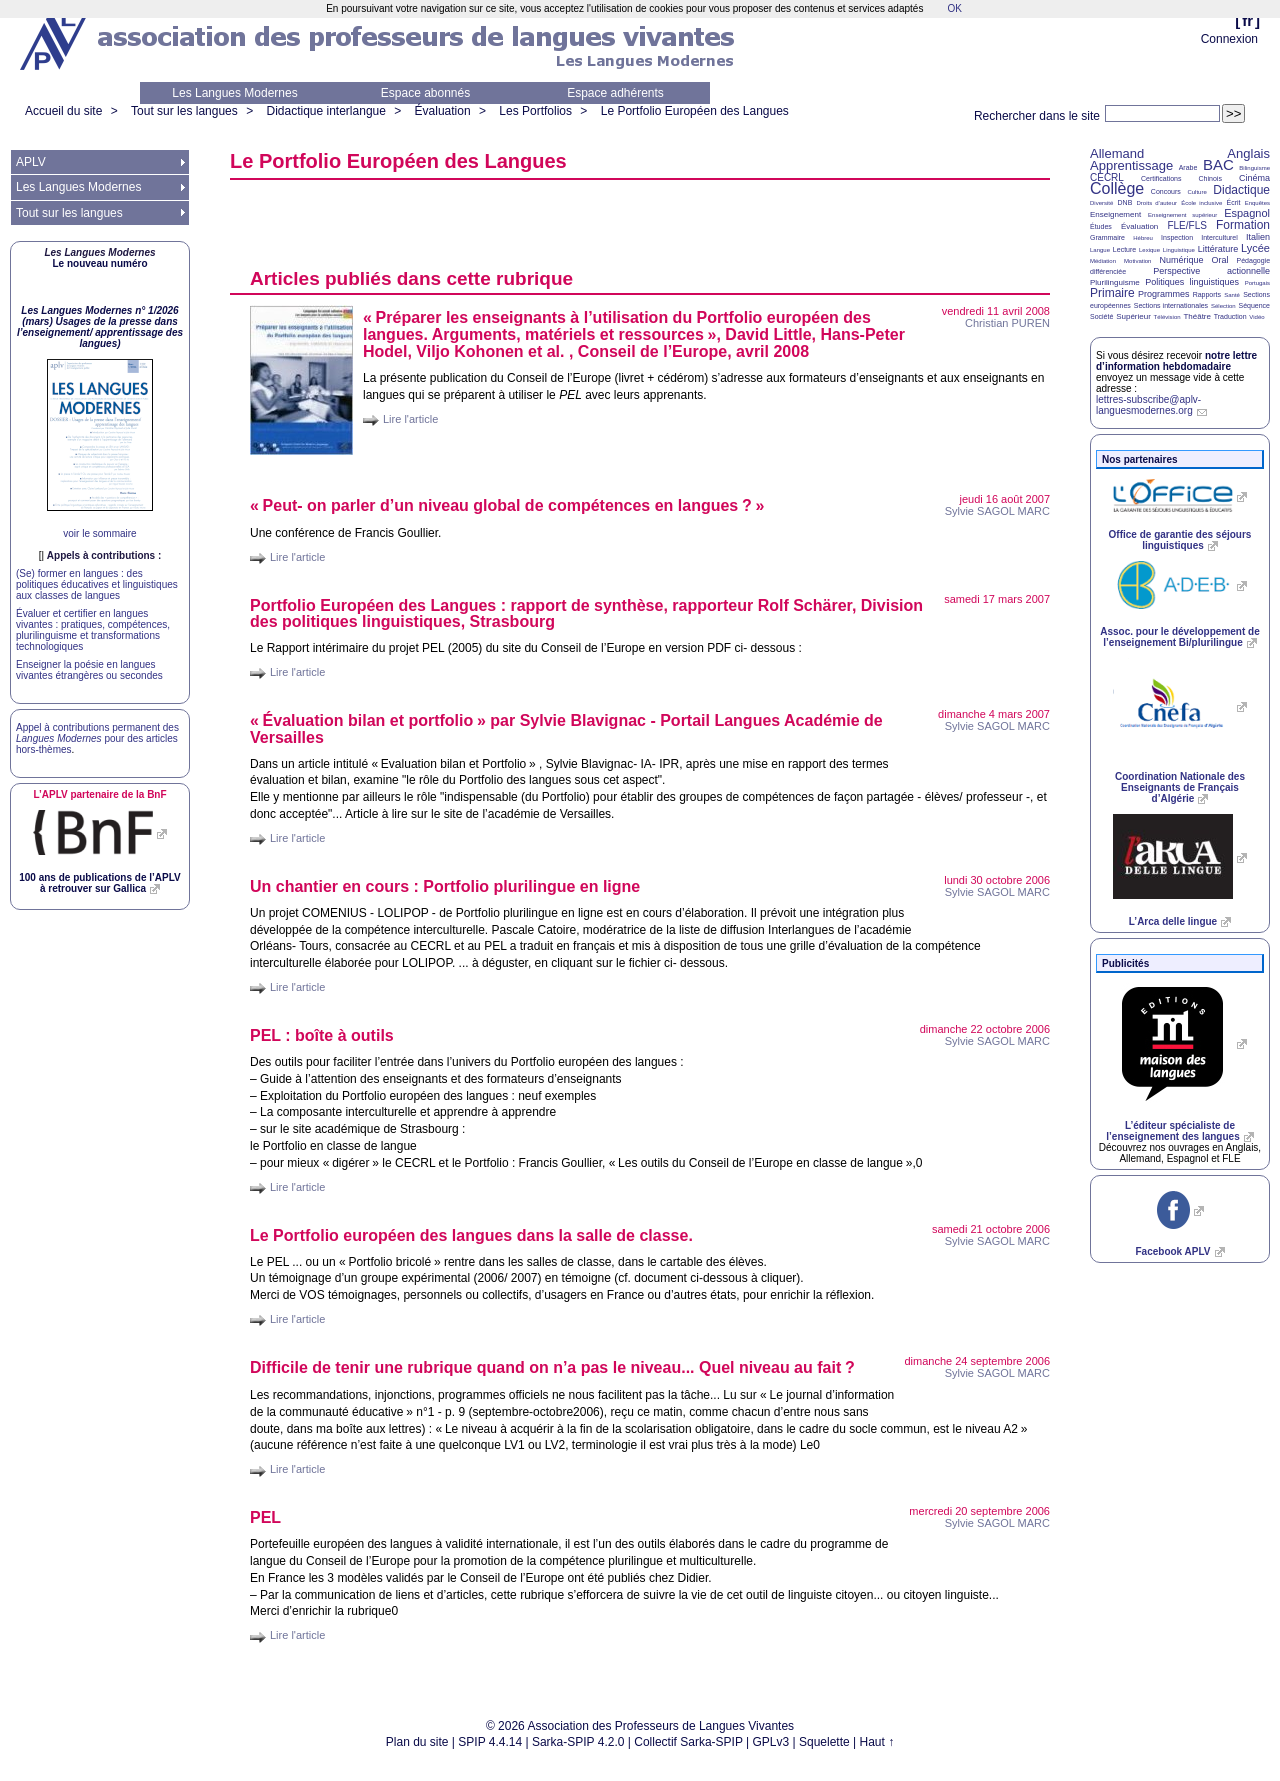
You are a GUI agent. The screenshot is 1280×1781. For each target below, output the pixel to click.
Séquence (1254, 305)
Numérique (1181, 260)
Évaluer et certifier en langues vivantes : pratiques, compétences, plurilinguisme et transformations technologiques (93, 630)
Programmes (1164, 294)
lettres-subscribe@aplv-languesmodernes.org (1148, 405)
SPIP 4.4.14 (490, 1742)
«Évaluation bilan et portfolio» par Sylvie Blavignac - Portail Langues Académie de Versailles (566, 729)
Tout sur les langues (184, 111)
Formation (1243, 225)
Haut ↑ (877, 1742)
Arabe (1188, 167)
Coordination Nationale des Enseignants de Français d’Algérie (1180, 787)
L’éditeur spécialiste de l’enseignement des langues (1172, 1131)
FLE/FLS (1186, 225)
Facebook (1172, 1251)
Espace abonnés (425, 93)
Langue (1100, 250)
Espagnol (1247, 213)
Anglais (1248, 153)
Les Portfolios (535, 111)
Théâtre (1197, 316)
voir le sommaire (99, 533)
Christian (1007, 323)
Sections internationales (1171, 305)
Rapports (1207, 294)
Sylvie (997, 511)
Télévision (1167, 317)
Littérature (1218, 249)
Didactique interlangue (325, 111)
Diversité (1101, 203)
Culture (1196, 192)
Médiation (1103, 261)
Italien (1258, 237)
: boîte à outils (322, 1035)
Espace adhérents (615, 93)
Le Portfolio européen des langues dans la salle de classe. (471, 1235)
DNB (1125, 202)
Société (1101, 316)
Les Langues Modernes (234, 93)
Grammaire (1107, 237)
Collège (1117, 188)
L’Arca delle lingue (1173, 921)
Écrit (1233, 202)
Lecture (1124, 249)
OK (954, 8)
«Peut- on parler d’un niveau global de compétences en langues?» (507, 505)
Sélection (1223, 306)
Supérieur (1133, 316)
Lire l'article (410, 419)
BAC (1218, 164)
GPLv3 (771, 1742)
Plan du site (417, 1742)
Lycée (1255, 248)
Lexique (1149, 250)
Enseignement (1115, 214)
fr (1247, 20)
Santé (1232, 295)
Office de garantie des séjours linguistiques (1180, 540)
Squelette (824, 1742)
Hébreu (1143, 238)
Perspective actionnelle (1211, 271)
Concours (1166, 191)
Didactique (1241, 190)
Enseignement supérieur (1182, 215)
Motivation (1137, 261)
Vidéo (1256, 317)
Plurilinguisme (1115, 282)
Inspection (1177, 237)
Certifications (1161, 178)
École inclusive (1201, 203)
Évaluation (443, 111)
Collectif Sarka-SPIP (688, 1742)
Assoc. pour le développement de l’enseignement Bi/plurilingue (1179, 637)
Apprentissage (1131, 165)
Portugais (1257, 283)
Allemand (1117, 153)
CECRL (1107, 177)
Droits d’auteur (1157, 203)
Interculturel (1219, 237)
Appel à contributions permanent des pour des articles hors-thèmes (97, 738)
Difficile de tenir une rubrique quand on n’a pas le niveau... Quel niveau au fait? (552, 1367)
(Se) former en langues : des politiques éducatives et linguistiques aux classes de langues (97, 584)
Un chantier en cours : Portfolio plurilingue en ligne (445, 886)
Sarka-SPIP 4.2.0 (578, 1742)
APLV (31, 162)
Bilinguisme (1254, 168)
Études (1101, 226)
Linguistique (1179, 250)
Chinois (1210, 178)
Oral (1220, 260)
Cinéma (1254, 178)
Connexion (1229, 39)
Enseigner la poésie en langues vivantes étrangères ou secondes (89, 670)
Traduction (1230, 316)
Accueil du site (63, 111)
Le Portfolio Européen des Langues (695, 111)
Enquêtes (1257, 203)
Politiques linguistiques (1192, 282)
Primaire (1112, 293)
